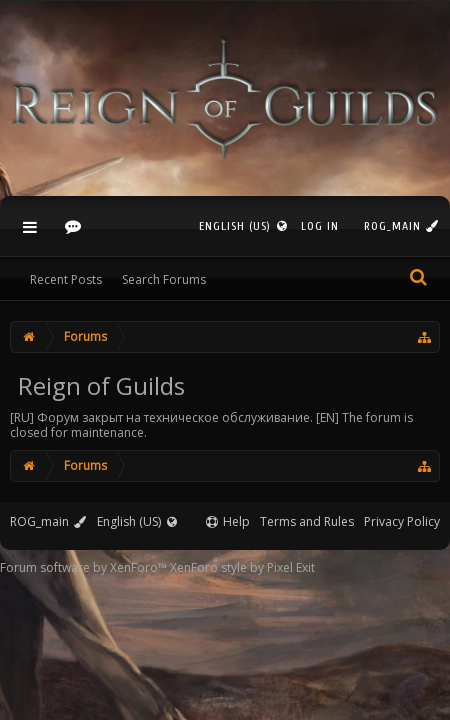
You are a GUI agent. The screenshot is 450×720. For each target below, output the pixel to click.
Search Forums (164, 279)
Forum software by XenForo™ (85, 567)
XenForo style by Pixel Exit (242, 567)
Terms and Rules (307, 521)
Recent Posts (66, 279)
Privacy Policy (402, 521)
